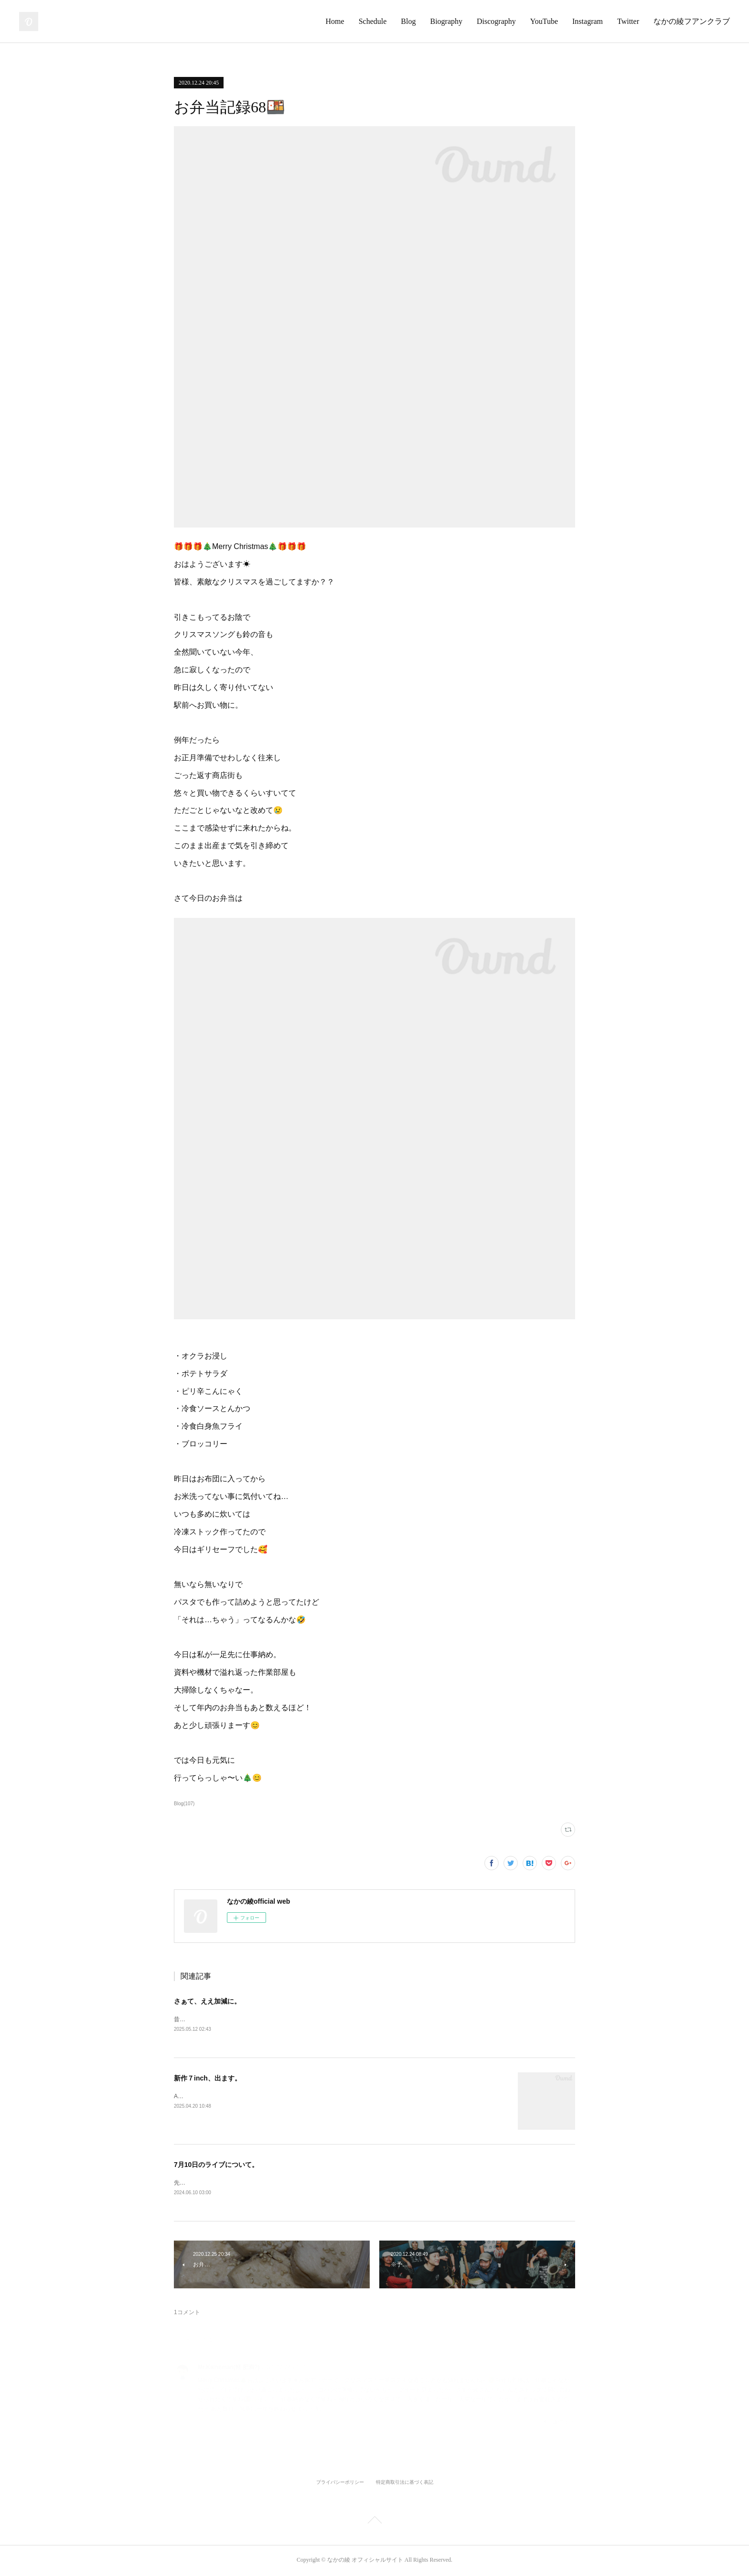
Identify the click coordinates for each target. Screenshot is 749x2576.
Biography (446, 21)
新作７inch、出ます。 (207, 2078)
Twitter (628, 21)
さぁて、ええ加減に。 (207, 2001)
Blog (408, 21)
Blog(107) (184, 1803)
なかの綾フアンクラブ (691, 21)
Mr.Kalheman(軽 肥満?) (228, 2368)
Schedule (373, 21)
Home (335, 21)
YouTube (544, 21)
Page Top (374, 2523)
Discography (496, 21)
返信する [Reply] (559, 2423)
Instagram (587, 21)
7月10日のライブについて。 (216, 2165)
